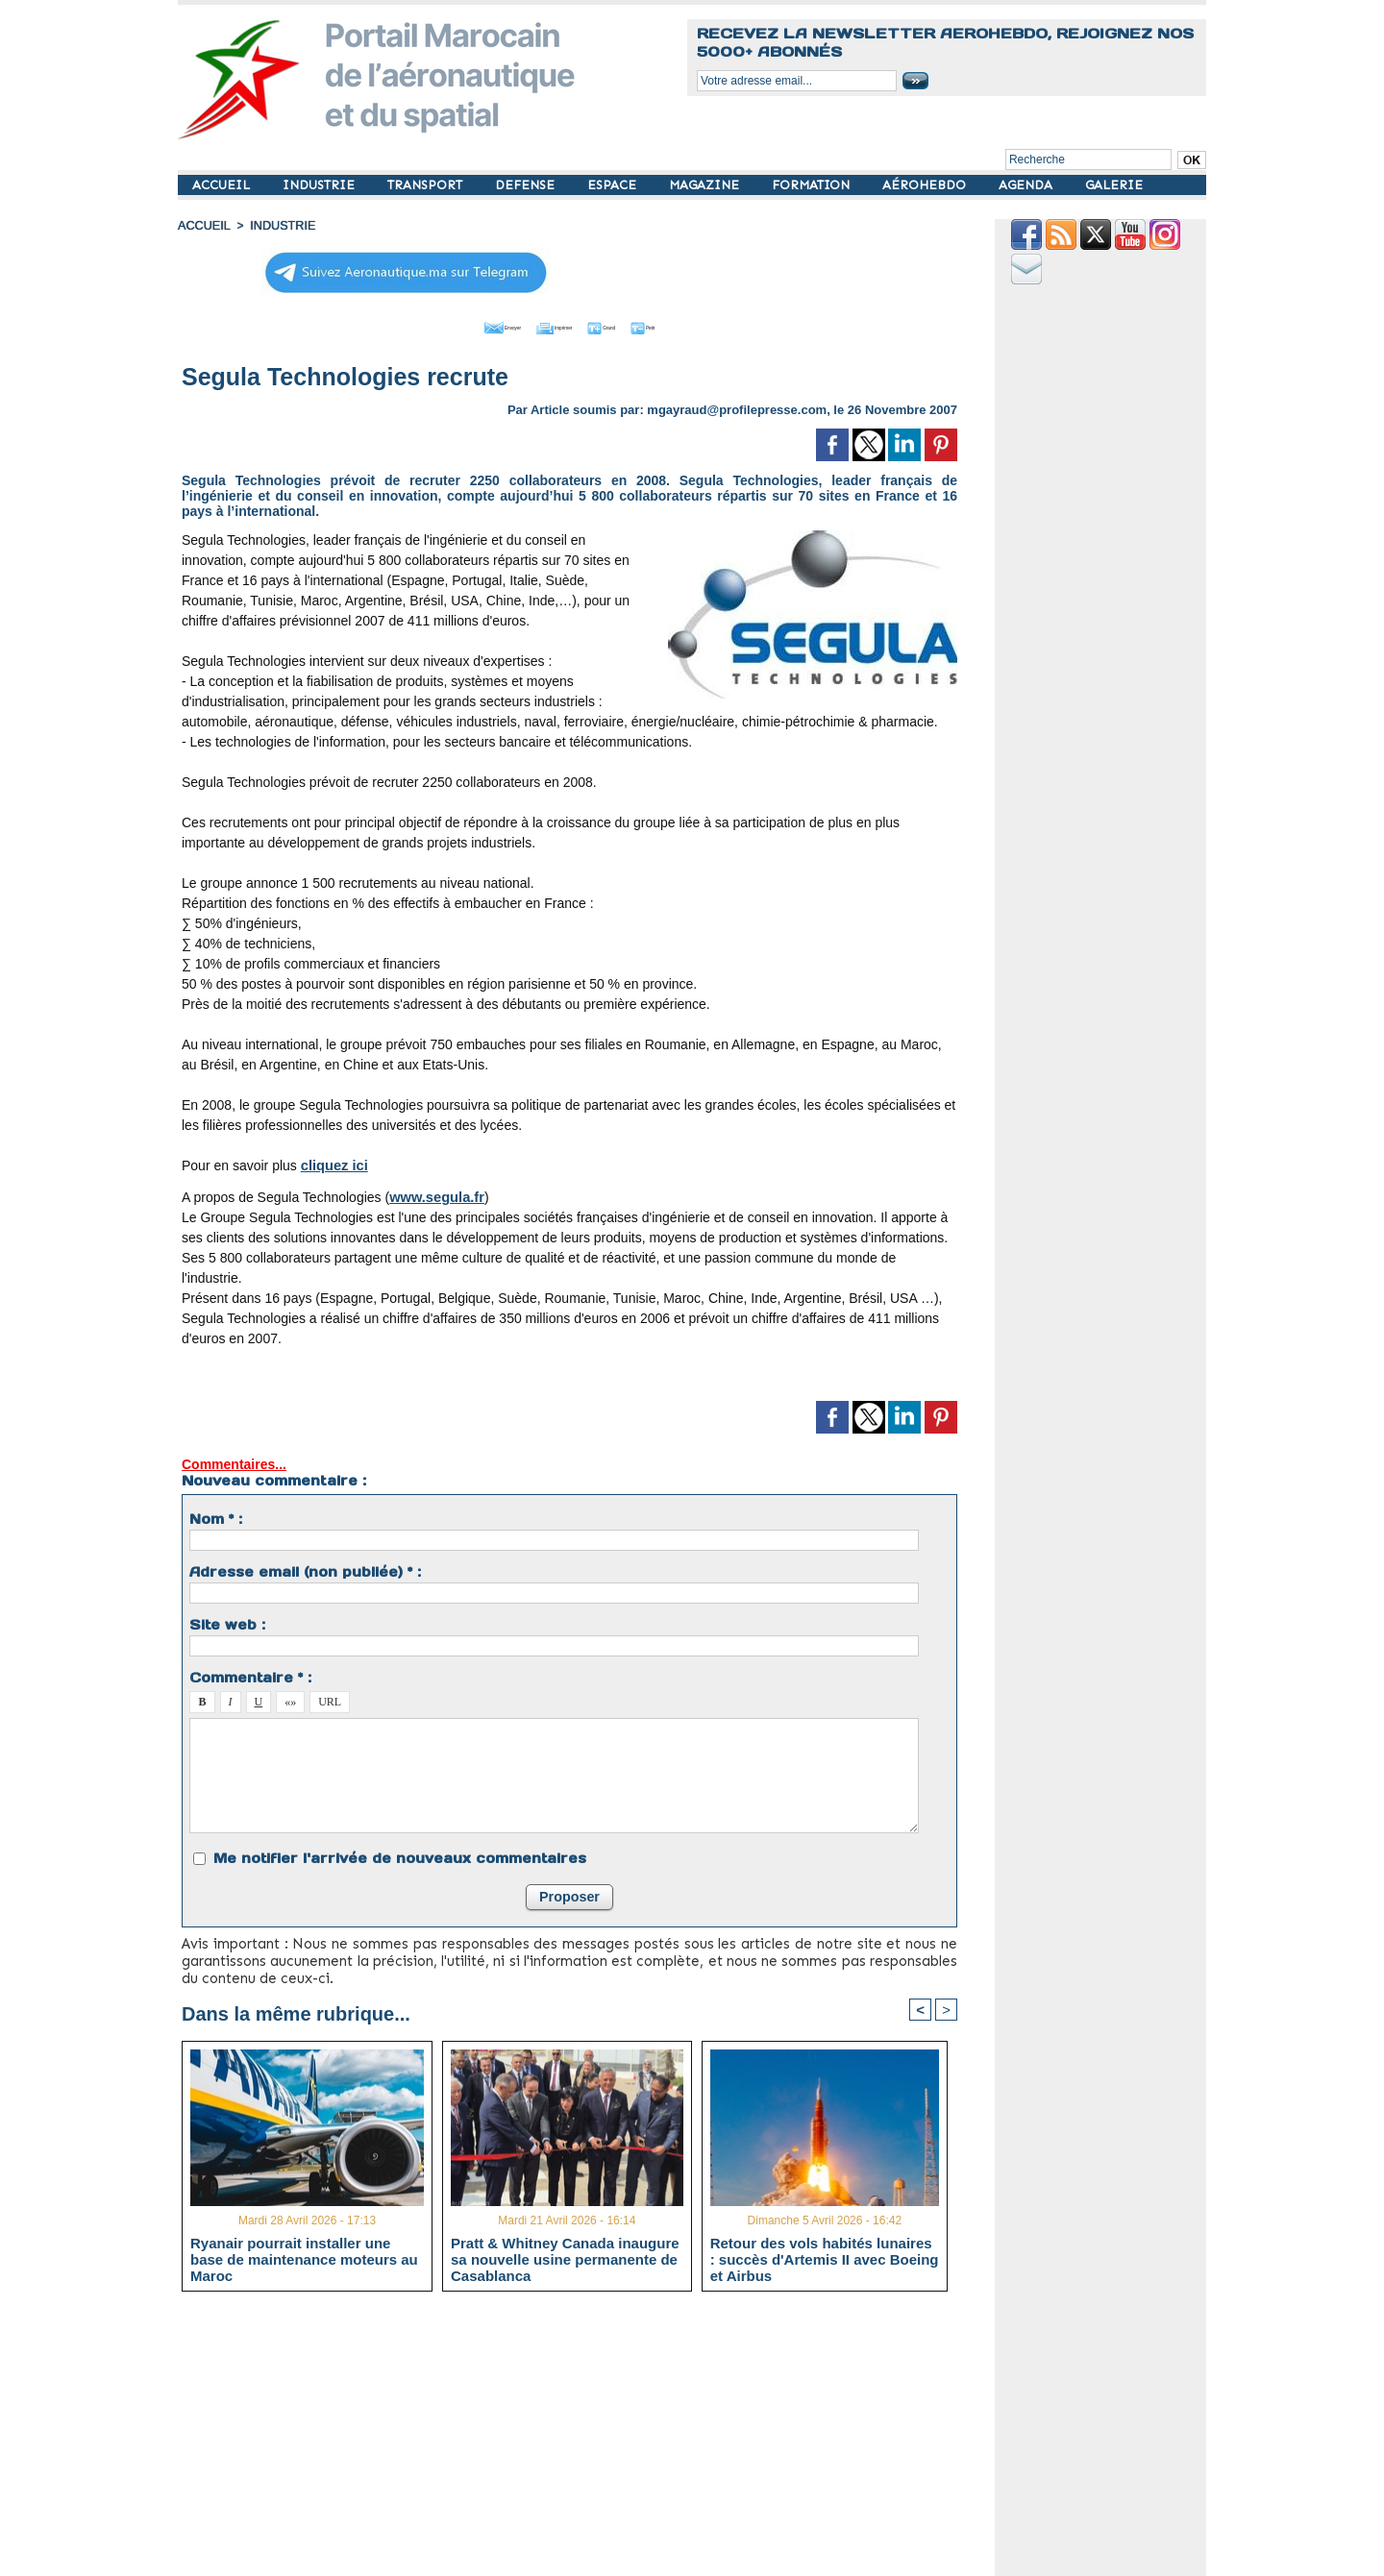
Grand (627, 324)
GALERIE (1114, 185)
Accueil (203, 226)
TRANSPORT (426, 185)
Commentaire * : (250, 1674)
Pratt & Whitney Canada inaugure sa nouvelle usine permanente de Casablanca (565, 2257)
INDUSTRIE (320, 185)
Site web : (227, 1622)
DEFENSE (526, 185)
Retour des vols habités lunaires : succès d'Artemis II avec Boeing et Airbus (824, 2257)
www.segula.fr (434, 1194)
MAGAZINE (706, 185)
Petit (692, 324)
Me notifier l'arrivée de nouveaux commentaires (399, 1855)
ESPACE (613, 185)
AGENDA (1027, 185)
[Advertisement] (584, 2439)
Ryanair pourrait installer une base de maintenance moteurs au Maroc (304, 2257)
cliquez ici (333, 1162)
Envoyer (460, 324)
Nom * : (215, 1516)
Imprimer (547, 324)
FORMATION (812, 185)
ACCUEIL (223, 185)
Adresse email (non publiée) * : (305, 1569)
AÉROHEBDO (926, 185)
